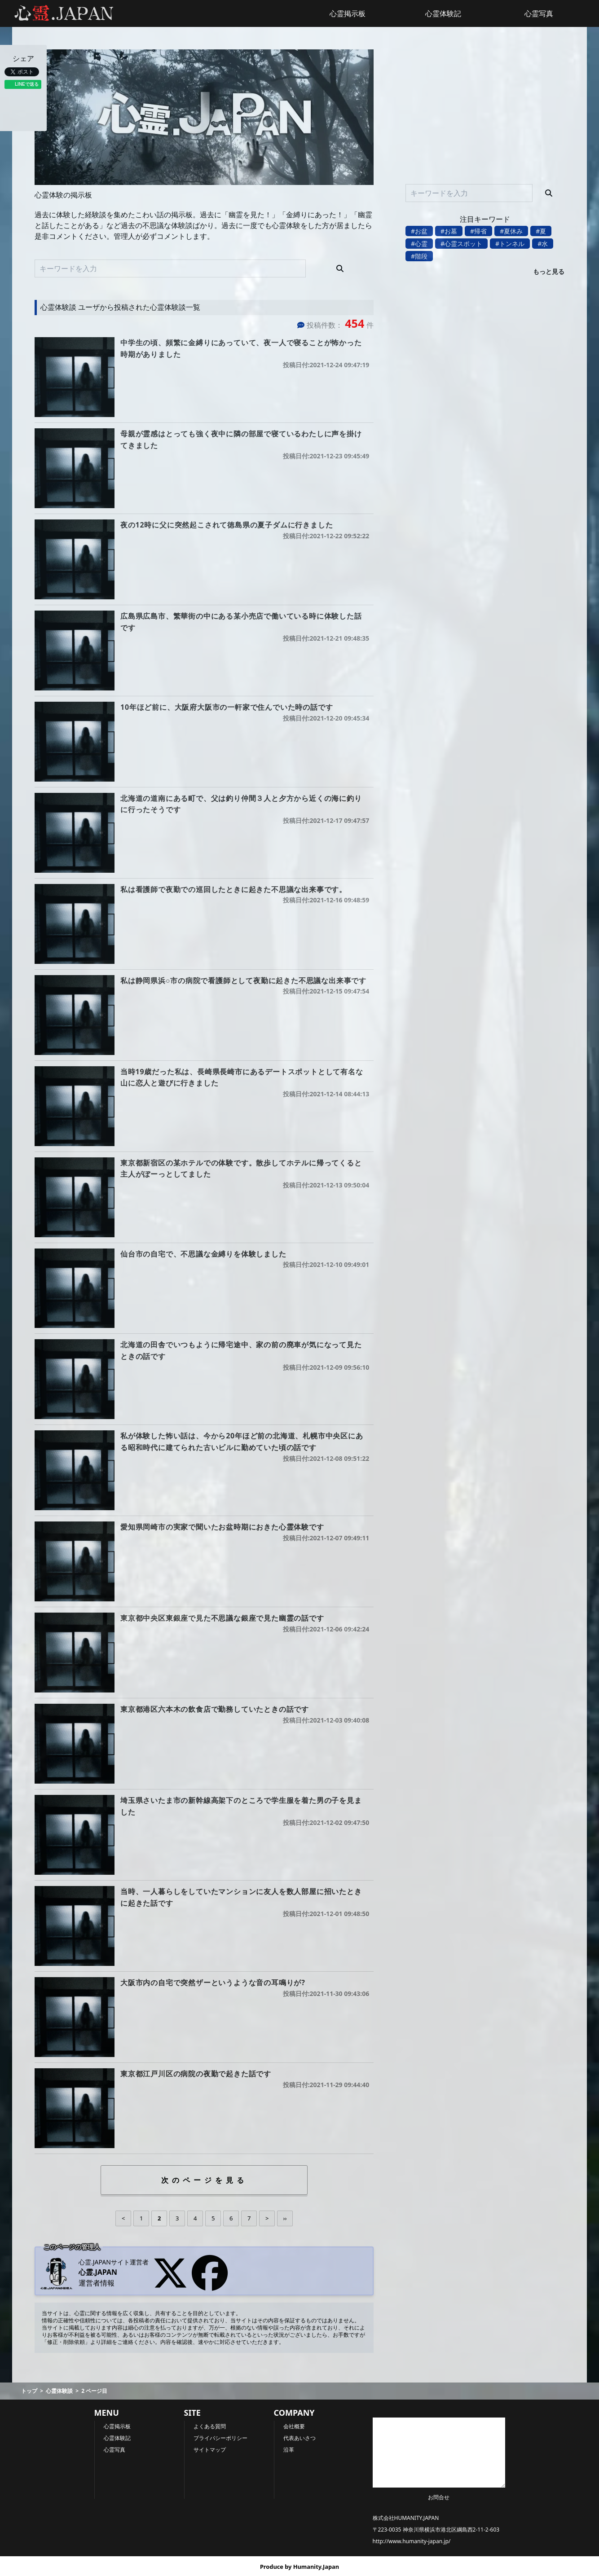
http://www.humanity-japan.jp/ (412, 2541)
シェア (23, 58)
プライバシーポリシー (220, 2438)
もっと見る (548, 271)
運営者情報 (97, 2283)
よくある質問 (210, 2426)
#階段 (419, 256)
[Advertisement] (484, 112)
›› (285, 2218)
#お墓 (448, 231)
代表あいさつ (299, 2438)
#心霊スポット (461, 243)
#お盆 (419, 231)
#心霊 (419, 243)
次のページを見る (204, 2180)
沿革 (288, 2449)
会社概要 (294, 2426)
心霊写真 (538, 13)
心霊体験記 (443, 13)
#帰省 (478, 231)
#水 (542, 243)
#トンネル (509, 243)
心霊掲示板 (348, 13)
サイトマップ (210, 2449)
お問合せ (438, 2497)
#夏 (541, 231)
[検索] (340, 268)
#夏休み (511, 231)
